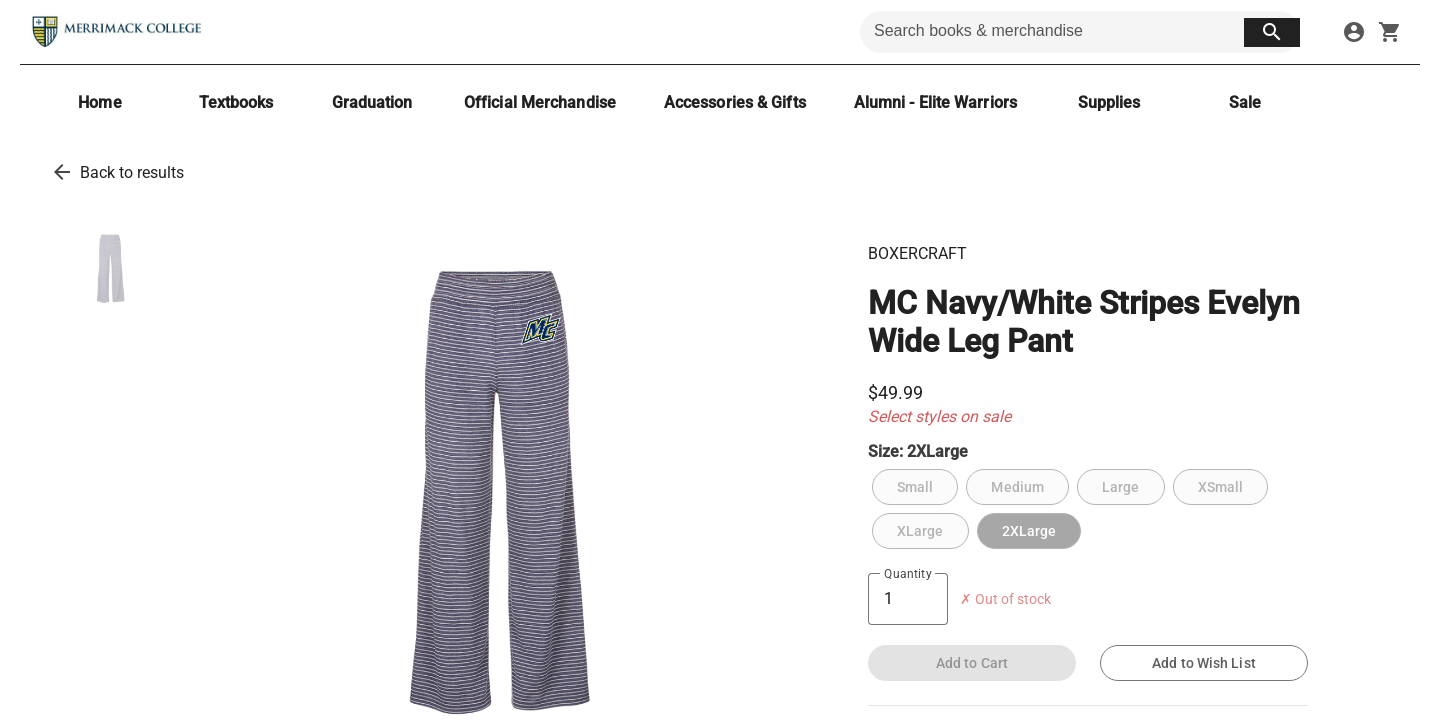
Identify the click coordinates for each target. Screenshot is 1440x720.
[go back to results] (62, 172)
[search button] (1272, 32)
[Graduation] (372, 102)
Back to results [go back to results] (132, 172)
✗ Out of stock (1005, 599)
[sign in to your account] (1354, 32)
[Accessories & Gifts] (735, 102)
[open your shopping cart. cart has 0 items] (1390, 32)
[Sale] (1245, 102)
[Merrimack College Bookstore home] (118, 32)
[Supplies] (1109, 102)
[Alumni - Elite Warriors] (935, 102)
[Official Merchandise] (540, 102)
